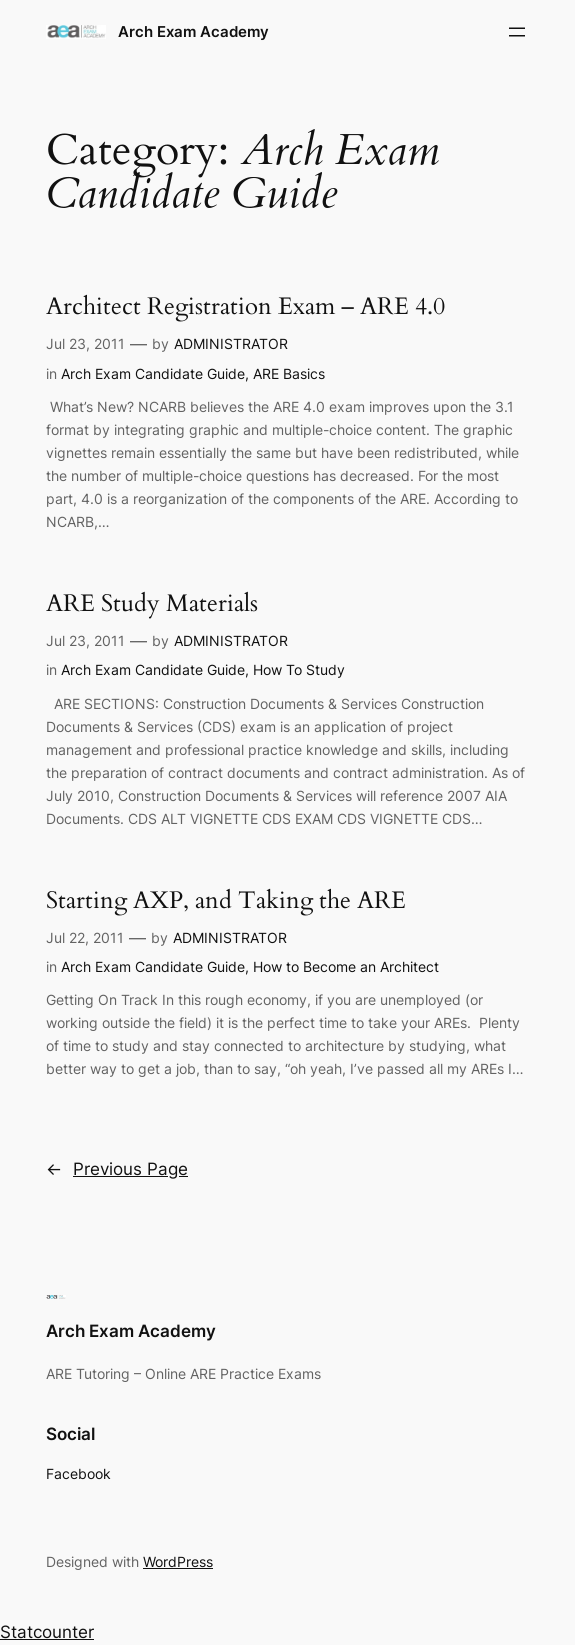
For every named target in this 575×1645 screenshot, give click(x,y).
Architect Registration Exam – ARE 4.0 (245, 306)
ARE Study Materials (152, 603)
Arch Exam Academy (193, 31)
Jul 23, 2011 (85, 343)
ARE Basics (289, 373)
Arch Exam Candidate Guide (153, 373)
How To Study (299, 669)
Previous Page (117, 1169)
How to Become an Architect (346, 966)
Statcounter (47, 1632)
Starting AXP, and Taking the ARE (226, 900)
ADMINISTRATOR (231, 343)
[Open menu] (517, 32)
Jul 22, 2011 (85, 937)
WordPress (178, 1561)
